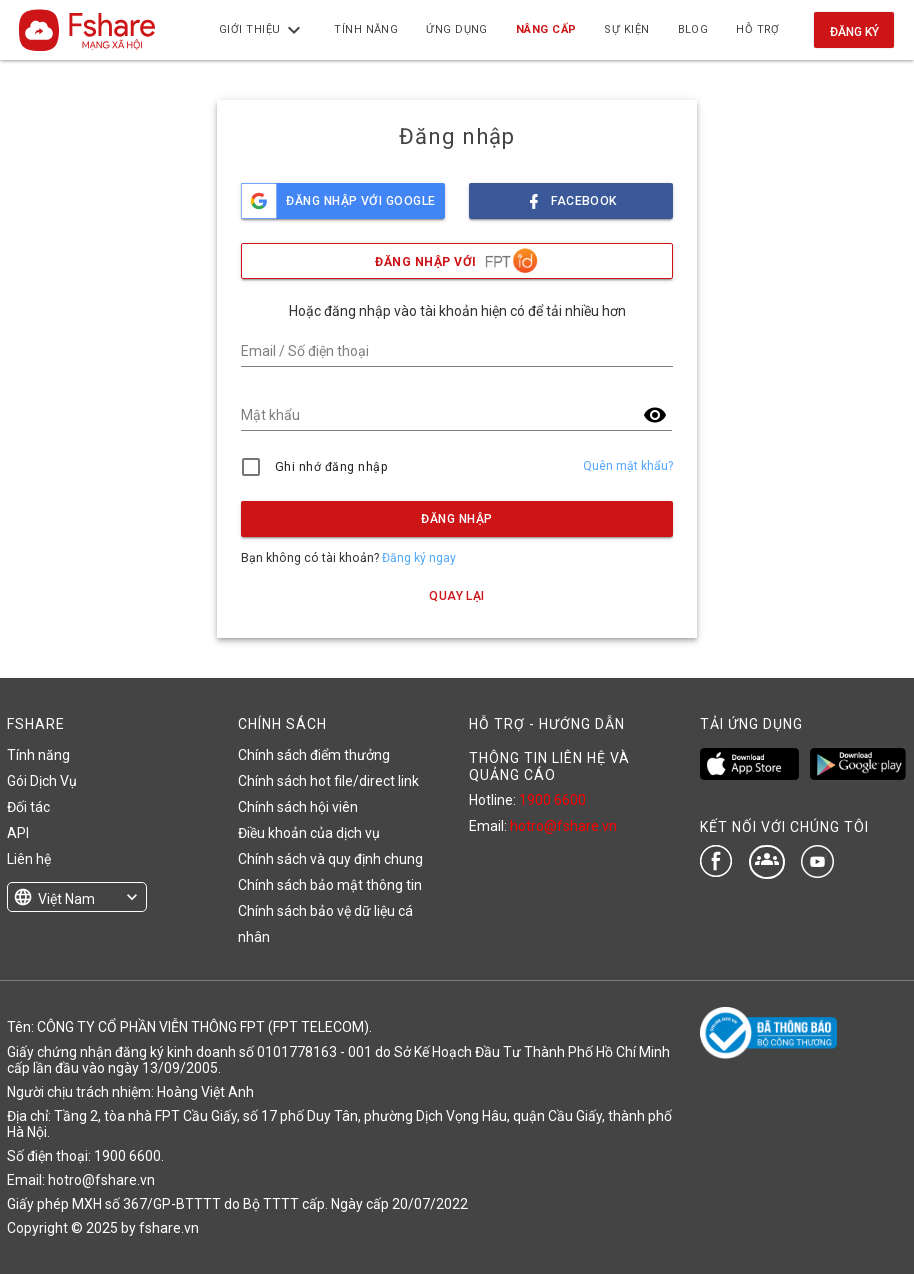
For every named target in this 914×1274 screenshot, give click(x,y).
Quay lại (457, 596)
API (18, 833)
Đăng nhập (456, 519)
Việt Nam (66, 899)
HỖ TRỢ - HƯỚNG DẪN (547, 724)
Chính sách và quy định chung (330, 859)
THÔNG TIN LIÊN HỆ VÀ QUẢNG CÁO (549, 766)
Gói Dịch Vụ (42, 781)
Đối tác (28, 807)
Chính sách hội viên (298, 807)
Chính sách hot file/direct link (328, 781)
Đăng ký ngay (419, 558)
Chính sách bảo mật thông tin (330, 885)
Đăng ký (854, 32)
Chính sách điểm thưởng (314, 755)
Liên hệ (29, 859)
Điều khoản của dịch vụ (309, 833)
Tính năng (38, 755)
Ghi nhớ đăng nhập (331, 467)
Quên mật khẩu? (628, 466)
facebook (571, 195)
